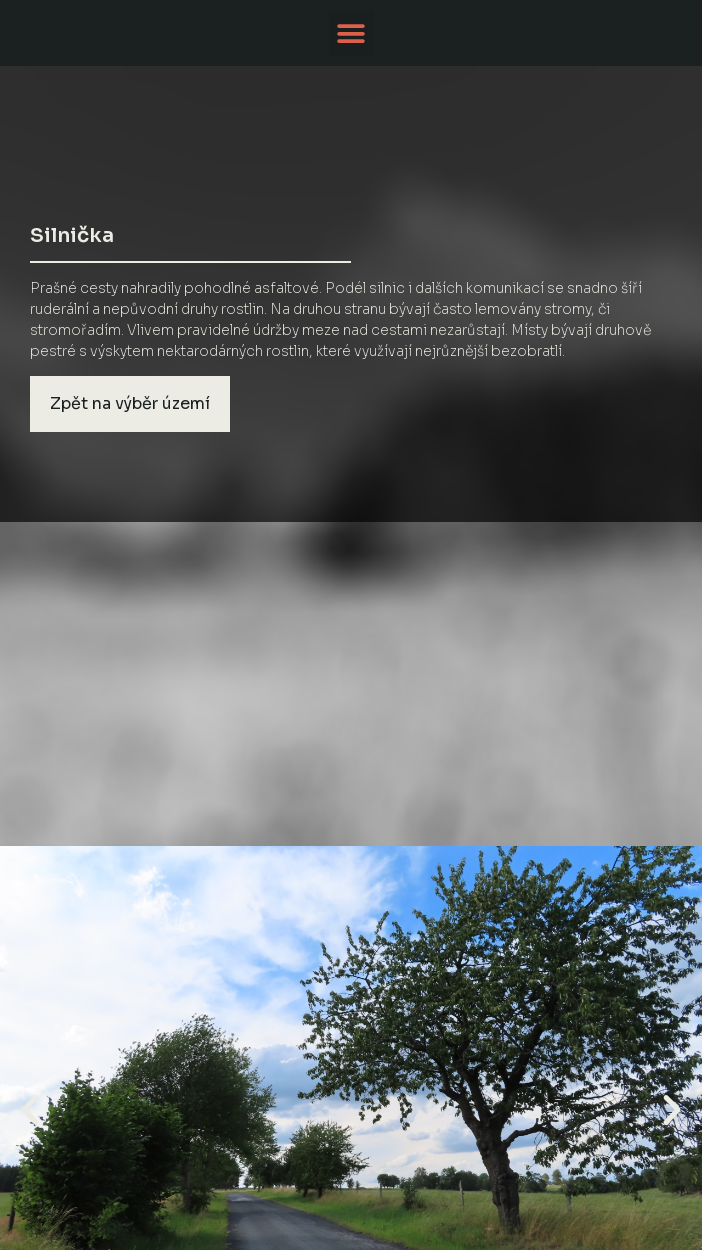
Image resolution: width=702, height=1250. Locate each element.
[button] (351, 33)
